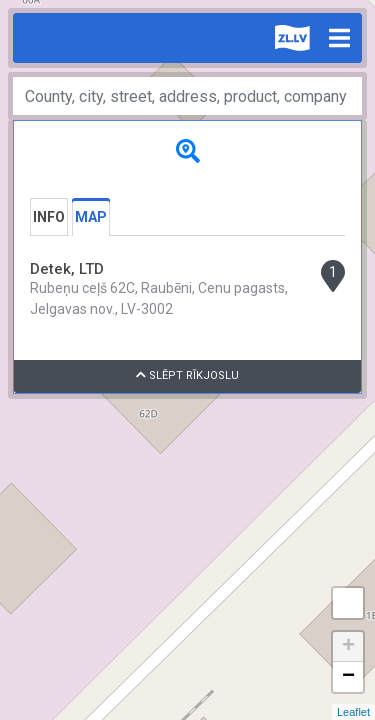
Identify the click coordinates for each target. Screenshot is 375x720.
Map (91, 217)
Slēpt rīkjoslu (187, 375)
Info (49, 217)
